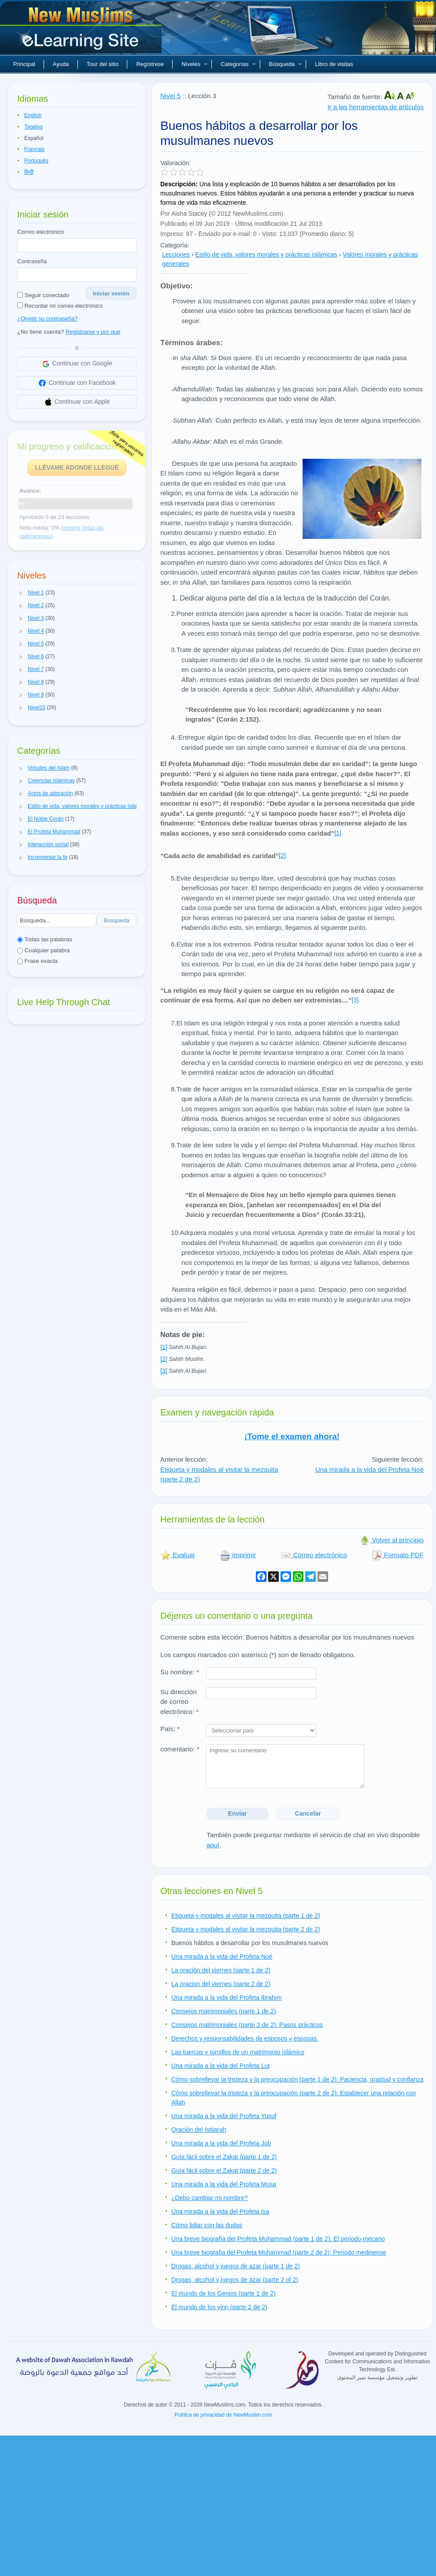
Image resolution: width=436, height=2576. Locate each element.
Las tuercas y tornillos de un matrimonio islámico (237, 2052)
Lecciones (176, 254)
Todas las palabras (44, 939)
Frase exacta (37, 961)
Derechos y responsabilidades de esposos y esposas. (244, 2038)
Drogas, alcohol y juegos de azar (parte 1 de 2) (235, 2266)
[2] (282, 855)
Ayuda (61, 64)
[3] (355, 999)
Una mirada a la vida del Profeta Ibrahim (226, 1997)
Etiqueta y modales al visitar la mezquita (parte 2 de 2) (245, 1929)
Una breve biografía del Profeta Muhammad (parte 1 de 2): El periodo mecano (278, 2238)
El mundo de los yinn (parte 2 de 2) (219, 2307)
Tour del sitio (103, 64)
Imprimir (238, 1555)
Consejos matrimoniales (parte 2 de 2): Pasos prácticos (247, 2024)
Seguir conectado (43, 295)
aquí (213, 1845)
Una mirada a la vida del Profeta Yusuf (224, 2115)
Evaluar (177, 1555)
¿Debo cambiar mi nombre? (209, 2197)
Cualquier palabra (43, 950)
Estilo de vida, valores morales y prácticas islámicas (266, 254)
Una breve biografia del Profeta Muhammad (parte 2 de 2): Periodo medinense (278, 2252)
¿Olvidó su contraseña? (47, 318)
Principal (24, 64)
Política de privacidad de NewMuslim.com (223, 2415)
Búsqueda (285, 64)
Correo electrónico (40, 231)
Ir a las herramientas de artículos (376, 107)
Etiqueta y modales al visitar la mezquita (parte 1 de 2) (245, 1915)
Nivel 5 (170, 96)
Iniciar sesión (111, 293)
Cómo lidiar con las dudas (206, 2225)
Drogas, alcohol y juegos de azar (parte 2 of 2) (234, 2279)
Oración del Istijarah (198, 2129)
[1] (337, 833)
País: (170, 1728)
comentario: (179, 1749)
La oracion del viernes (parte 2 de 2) (220, 1983)
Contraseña (32, 261)
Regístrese (150, 64)
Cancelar (308, 1813)
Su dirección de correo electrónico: (179, 1701)
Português (36, 161)
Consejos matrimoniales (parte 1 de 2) (223, 2011)
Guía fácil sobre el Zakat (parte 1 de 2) (224, 2156)
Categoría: (174, 245)
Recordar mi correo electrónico (60, 305)
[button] (21, 593)
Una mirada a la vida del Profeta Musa (223, 2184)
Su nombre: (179, 1672)
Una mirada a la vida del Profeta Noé (369, 1469)
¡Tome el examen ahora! (292, 1436)
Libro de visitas (334, 64)
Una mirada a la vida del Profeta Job (221, 2143)
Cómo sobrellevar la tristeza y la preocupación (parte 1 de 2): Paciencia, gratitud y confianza (297, 2079)
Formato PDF (398, 1555)
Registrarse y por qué (93, 331)
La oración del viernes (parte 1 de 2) (220, 1970)
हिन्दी (28, 172)
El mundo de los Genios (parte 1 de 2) (223, 2293)
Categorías (238, 64)
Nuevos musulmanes (81, 31)
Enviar (237, 1813)
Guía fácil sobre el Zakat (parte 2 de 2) (224, 2170)
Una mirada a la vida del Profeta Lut (220, 2065)
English (32, 115)
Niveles (194, 64)
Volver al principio (391, 1540)
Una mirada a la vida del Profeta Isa (220, 2211)
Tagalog (33, 127)
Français (34, 149)
